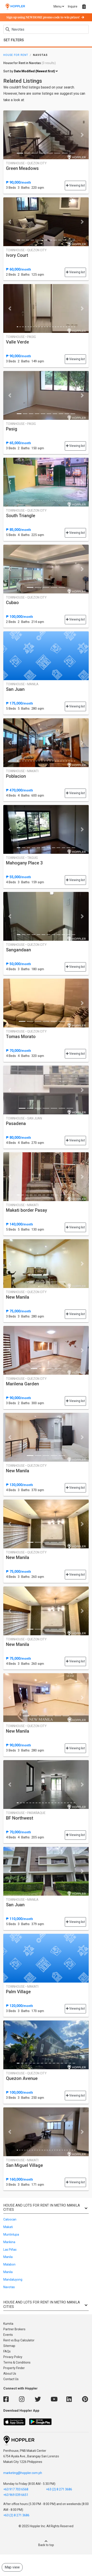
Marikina (9, 2242)
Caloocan (9, 2219)
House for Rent (15, 55)
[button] (9, 134)
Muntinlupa (11, 2234)
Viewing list (75, 185)
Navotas (9, 2287)
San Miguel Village (24, 2165)
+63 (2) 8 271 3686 (59, 2489)
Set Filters (14, 40)
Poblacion (16, 776)
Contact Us (11, 2379)
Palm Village (18, 1991)
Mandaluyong (12, 2279)
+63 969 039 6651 (15, 2495)
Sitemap (9, 2346)
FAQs (7, 2351)
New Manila (17, 1297)
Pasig (11, 429)
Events (8, 2334)
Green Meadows (22, 168)
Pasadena (16, 1123)
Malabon (9, 2264)
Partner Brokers (14, 2329)
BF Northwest (19, 1818)
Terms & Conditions (17, 2362)
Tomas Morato (21, 1036)
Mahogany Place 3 (24, 863)
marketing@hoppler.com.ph (22, 2473)
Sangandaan (18, 949)
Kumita (8, 2323)
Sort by (30, 71)
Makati (8, 2227)
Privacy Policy (12, 2357)
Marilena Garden (22, 1383)
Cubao (12, 602)
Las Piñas (10, 2249)
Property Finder (14, 2368)
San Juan (15, 689)
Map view (12, 2567)
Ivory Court (17, 255)
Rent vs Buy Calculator (18, 2340)
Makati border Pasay (26, 1210)
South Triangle (20, 515)
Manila (8, 2257)
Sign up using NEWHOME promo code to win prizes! (45, 17)
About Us (9, 2373)
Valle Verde (17, 342)
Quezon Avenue (22, 2078)
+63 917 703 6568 (15, 2489)
